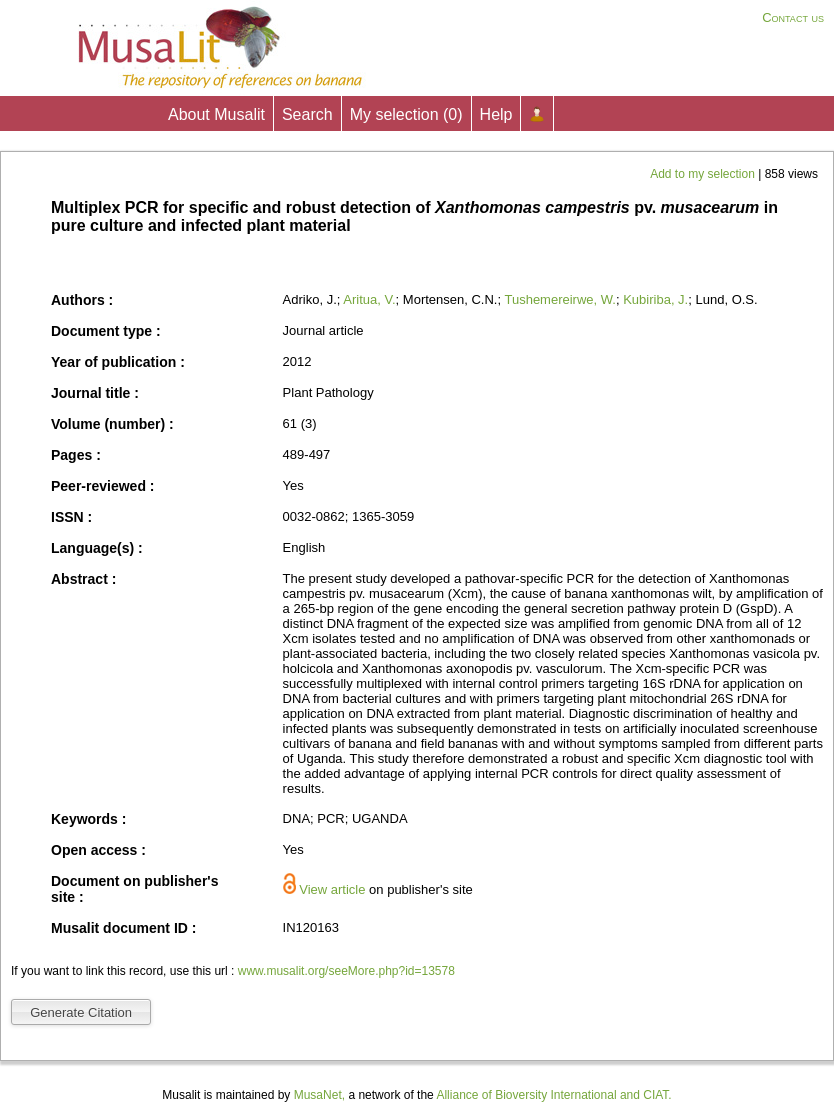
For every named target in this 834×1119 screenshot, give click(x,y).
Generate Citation (81, 1012)
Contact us (793, 17)
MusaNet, (319, 1095)
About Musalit (216, 114)
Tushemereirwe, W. (560, 299)
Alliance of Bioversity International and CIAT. (553, 1095)
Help (496, 114)
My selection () (406, 114)
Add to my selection (704, 174)
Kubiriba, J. (655, 299)
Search (307, 114)
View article (332, 889)
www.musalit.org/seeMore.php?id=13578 (346, 971)
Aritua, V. (369, 299)
